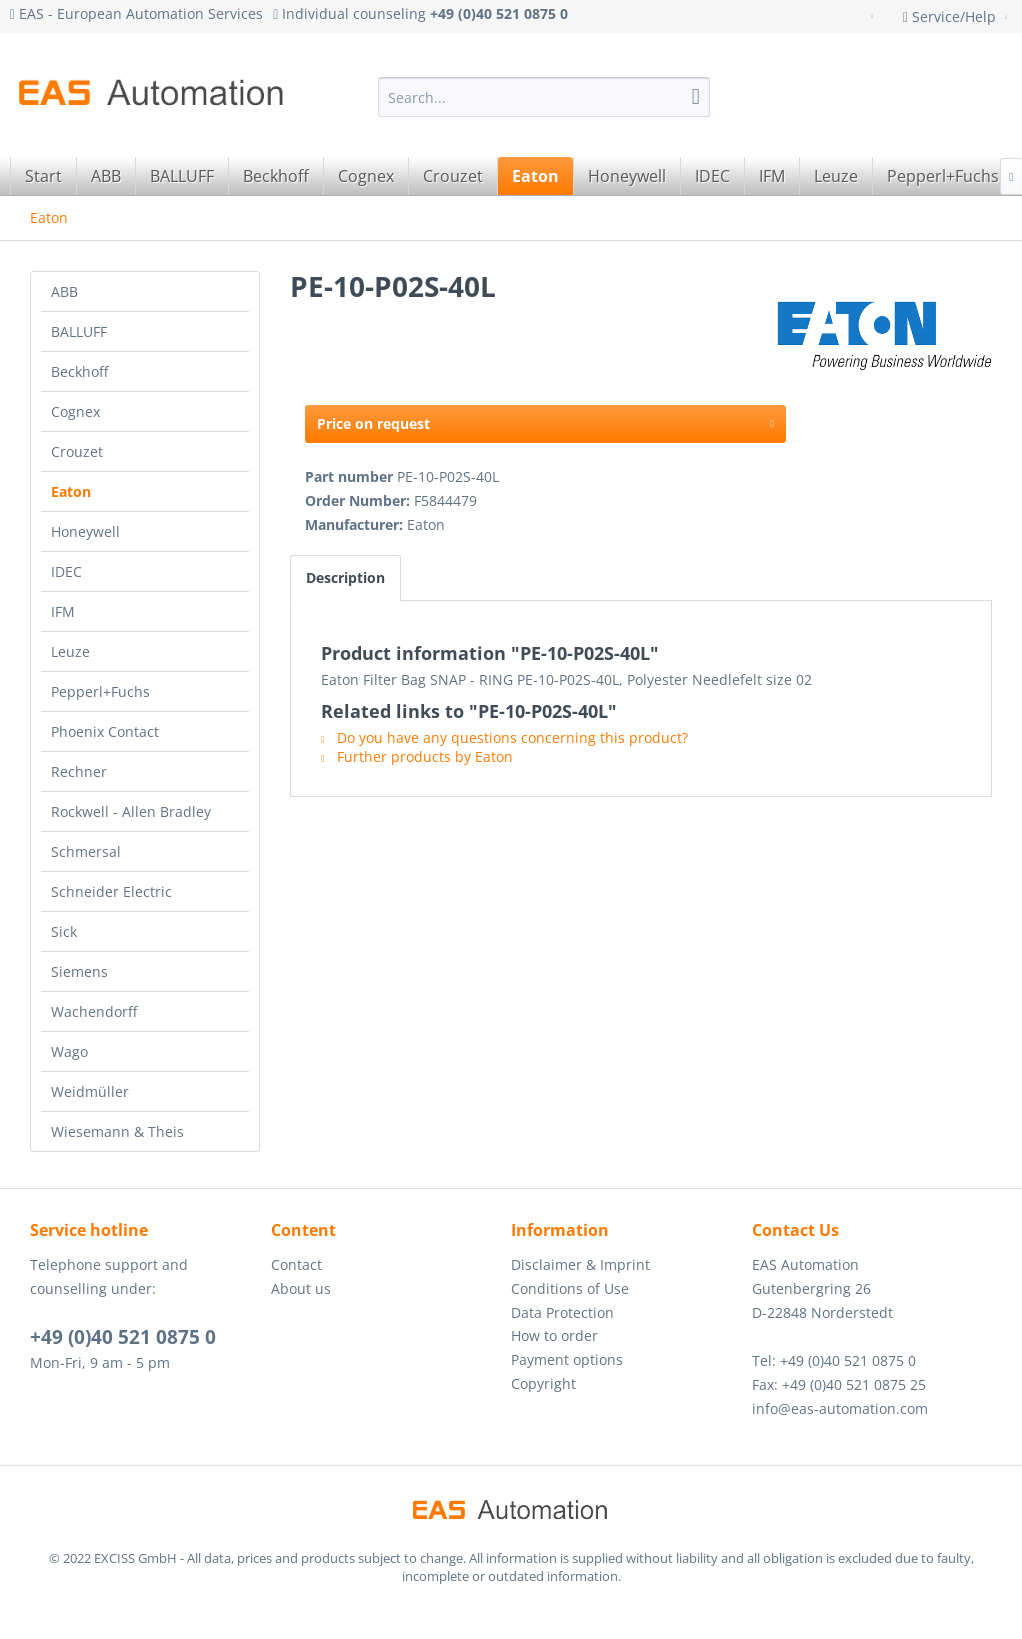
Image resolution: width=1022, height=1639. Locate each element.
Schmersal (86, 851)
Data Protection (562, 1312)
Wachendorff (94, 1011)
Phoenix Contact (105, 731)
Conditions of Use (570, 1288)
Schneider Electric (111, 891)
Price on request (545, 420)
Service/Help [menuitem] (951, 16)
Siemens (79, 971)
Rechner (79, 771)
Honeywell (85, 531)
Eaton (71, 491)
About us (301, 1288)
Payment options (567, 1359)
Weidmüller (90, 1091)
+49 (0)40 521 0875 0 (123, 1337)
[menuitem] (544, 97)
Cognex (75, 411)
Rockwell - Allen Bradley (131, 811)
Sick (64, 931)
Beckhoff (79, 371)
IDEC (66, 571)
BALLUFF (79, 331)
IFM (63, 611)
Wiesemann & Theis (117, 1131)
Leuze (70, 651)
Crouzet (77, 451)
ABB (64, 291)
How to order (554, 1335)
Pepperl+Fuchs (100, 691)
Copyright (543, 1383)
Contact (296, 1264)
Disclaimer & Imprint (580, 1264)
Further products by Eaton (417, 756)
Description (345, 577)
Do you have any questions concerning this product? (504, 737)
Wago (69, 1051)
